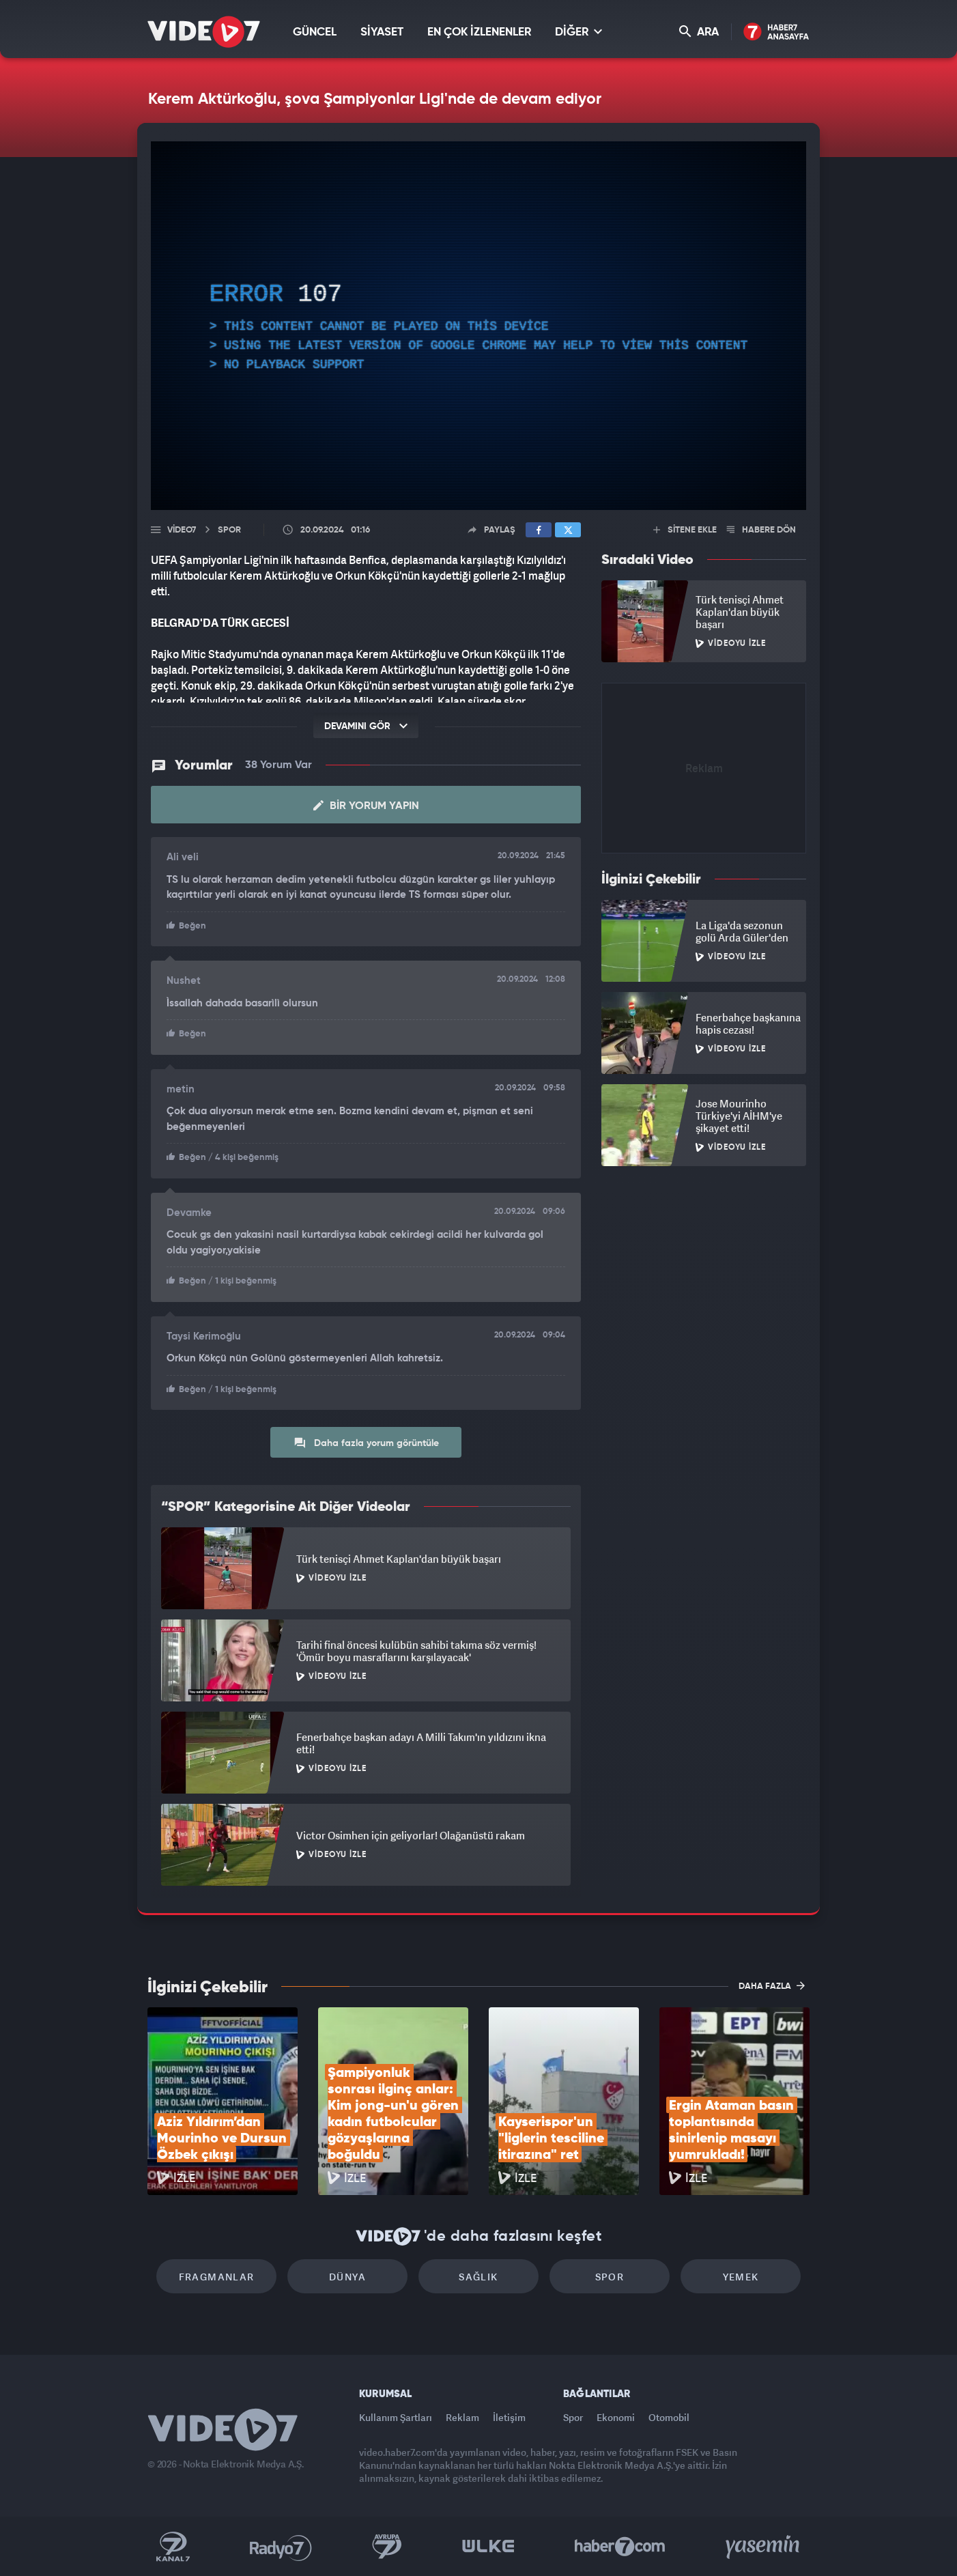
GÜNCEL (315, 32)
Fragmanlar (217, 2276)
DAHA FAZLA (772, 1985)
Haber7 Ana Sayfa (776, 32)
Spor (610, 2276)
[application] (478, 325)
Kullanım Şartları (395, 2417)
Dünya (347, 2276)
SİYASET (381, 32)
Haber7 (620, 2547)
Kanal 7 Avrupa (387, 2547)
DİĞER (578, 32)
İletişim (509, 2417)
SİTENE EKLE (685, 530)
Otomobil (668, 2417)
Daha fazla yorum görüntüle (366, 1442)
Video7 (181, 530)
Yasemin (764, 2547)
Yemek (741, 2276)
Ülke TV (488, 2547)
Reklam (462, 2417)
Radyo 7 (281, 2547)
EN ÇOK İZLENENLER (479, 32)
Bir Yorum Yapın (366, 805)
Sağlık (478, 2276)
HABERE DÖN (761, 530)
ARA (699, 32)
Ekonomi (616, 2417)
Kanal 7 (173, 2547)
